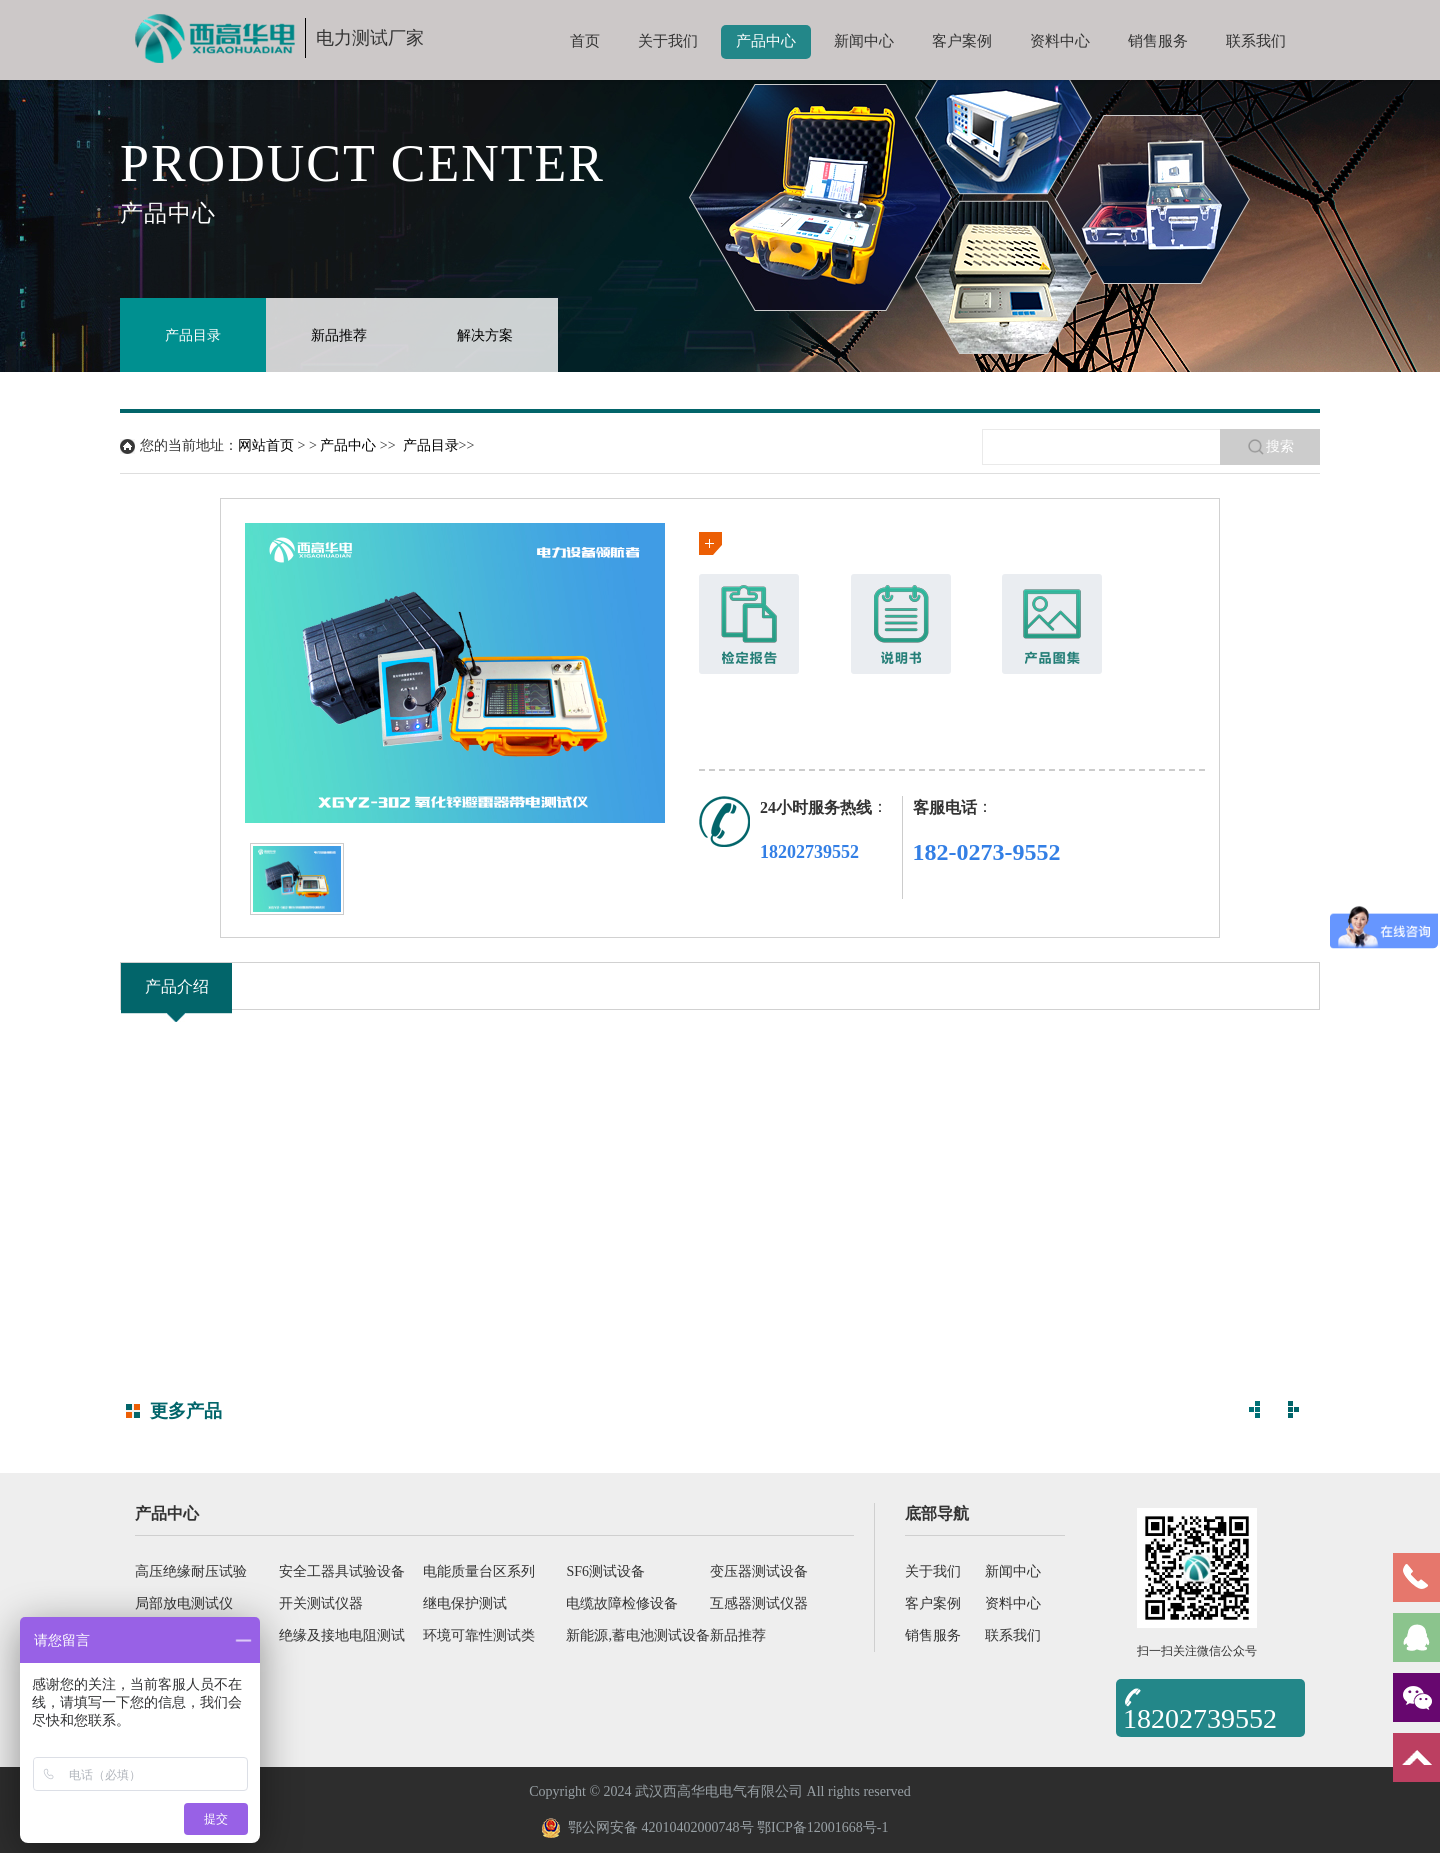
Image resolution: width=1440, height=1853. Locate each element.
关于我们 (668, 41)
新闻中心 (864, 41)
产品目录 (193, 335)
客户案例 (962, 41)
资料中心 (1060, 41)
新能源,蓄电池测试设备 (638, 1635)
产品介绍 (177, 986)
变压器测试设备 (759, 1571)
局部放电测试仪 (184, 1603)
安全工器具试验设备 (342, 1571)
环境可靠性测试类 (479, 1635)
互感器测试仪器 (759, 1603)
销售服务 (1158, 41)
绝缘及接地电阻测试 (342, 1635)
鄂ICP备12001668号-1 (822, 1827)
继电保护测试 (465, 1603)
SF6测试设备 (605, 1571)
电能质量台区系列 (479, 1571)
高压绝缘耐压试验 (191, 1571)
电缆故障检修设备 (622, 1603)
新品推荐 (339, 335)
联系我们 (1256, 41)
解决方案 (485, 335)
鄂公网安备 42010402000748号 (647, 1828)
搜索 (1270, 447)
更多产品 (186, 1411)
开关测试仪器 (321, 1603)
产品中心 (766, 41)
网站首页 (266, 445)
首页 (585, 41)
